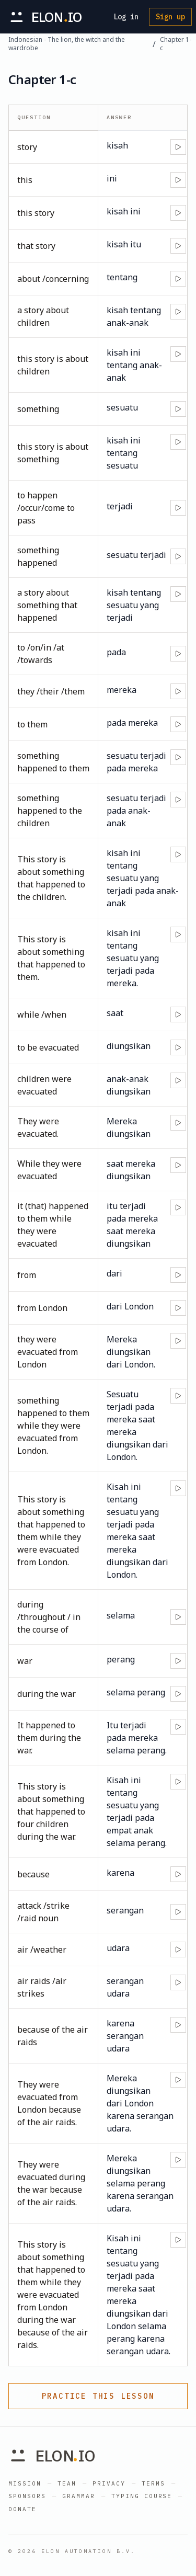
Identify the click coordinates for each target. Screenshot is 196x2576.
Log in (126, 16)
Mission (24, 2483)
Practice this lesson (98, 2396)
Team (66, 2483)
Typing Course (141, 2496)
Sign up (170, 16)
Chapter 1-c (175, 44)
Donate (22, 2509)
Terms (153, 2483)
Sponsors (27, 2496)
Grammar (78, 2496)
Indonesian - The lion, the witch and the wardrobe (66, 44)
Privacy (109, 2483)
